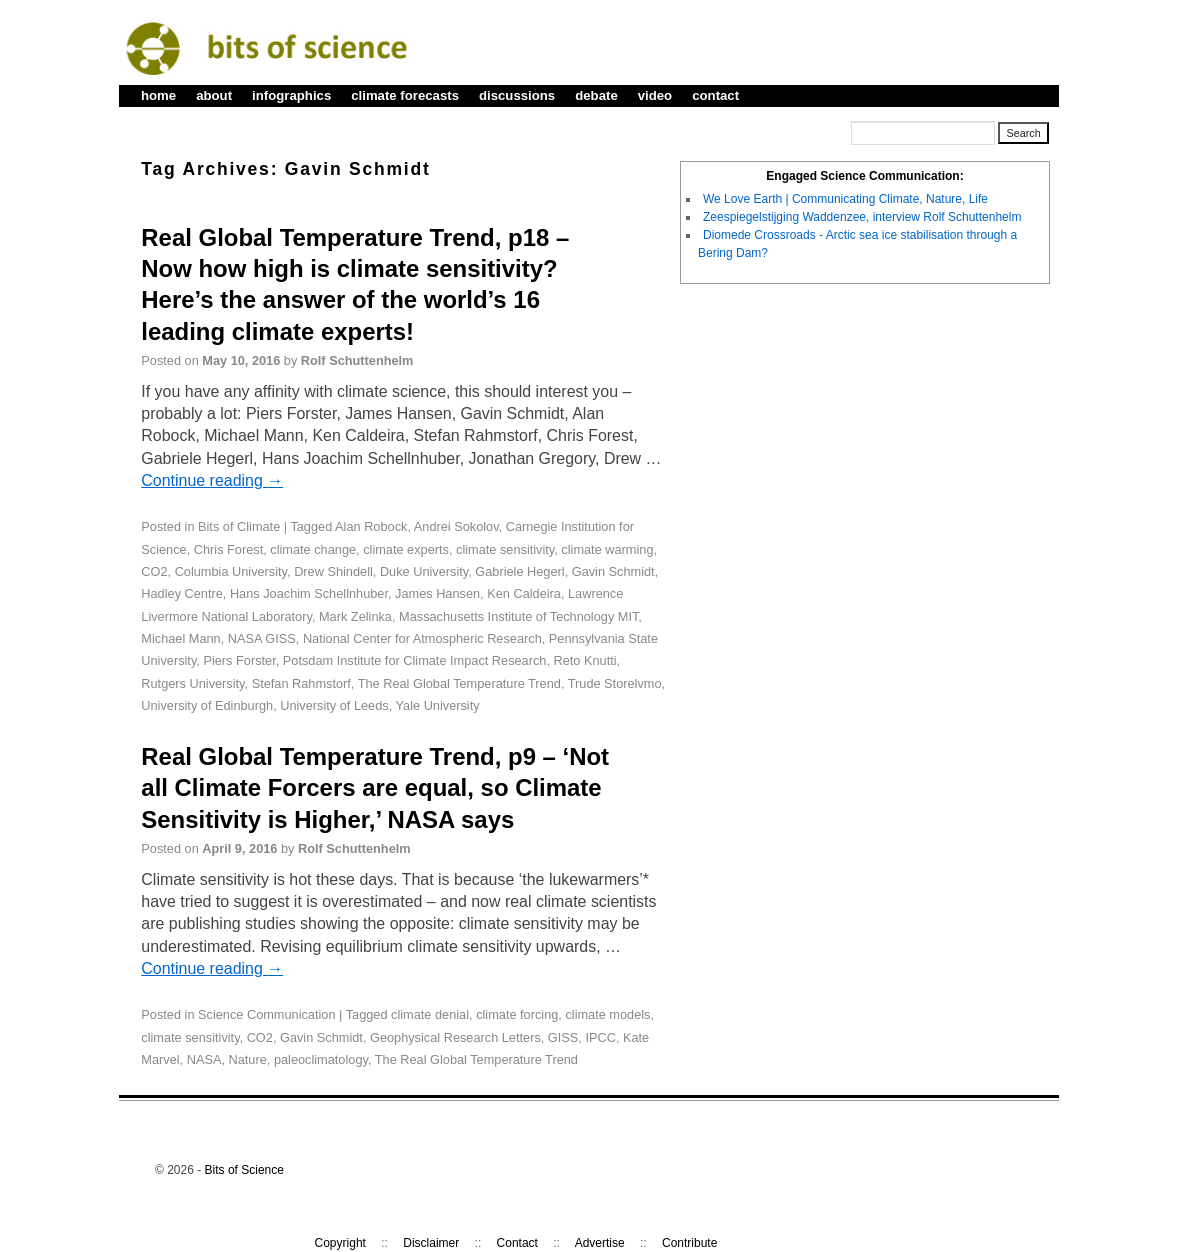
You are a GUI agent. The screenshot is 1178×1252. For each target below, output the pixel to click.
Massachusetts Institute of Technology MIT (518, 616)
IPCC (600, 1037)
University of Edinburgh (207, 705)
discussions (517, 95)
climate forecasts (405, 95)
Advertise (600, 1243)
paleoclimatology (321, 1059)
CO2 (154, 571)
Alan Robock (371, 526)
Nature (248, 1059)
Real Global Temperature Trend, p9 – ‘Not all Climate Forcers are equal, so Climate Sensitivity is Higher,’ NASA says (375, 787)
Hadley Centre (182, 593)
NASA (204, 1059)
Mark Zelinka (355, 616)
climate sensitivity (505, 549)
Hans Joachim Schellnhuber (309, 593)
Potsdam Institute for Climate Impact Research (415, 660)
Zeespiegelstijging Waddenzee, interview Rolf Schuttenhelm (862, 217)
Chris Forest (228, 549)
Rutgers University (192, 683)
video (655, 95)
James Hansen (437, 593)
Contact (517, 1243)
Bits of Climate (239, 526)
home (158, 95)
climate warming (607, 549)
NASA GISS (262, 638)
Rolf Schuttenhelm (357, 360)
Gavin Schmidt (613, 571)
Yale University (438, 705)
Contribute (689, 1243)
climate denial (430, 1014)
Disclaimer (431, 1243)
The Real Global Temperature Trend (459, 683)
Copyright (340, 1243)
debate (596, 95)
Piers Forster (239, 660)
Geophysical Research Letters (455, 1037)
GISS (563, 1037)
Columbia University (231, 571)
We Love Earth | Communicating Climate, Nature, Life (845, 199)
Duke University (424, 571)
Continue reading (212, 480)
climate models (607, 1014)
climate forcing (517, 1014)
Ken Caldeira (524, 593)
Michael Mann (180, 638)
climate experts (406, 549)
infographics (291, 95)
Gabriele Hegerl (519, 571)
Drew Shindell (333, 571)
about (214, 95)
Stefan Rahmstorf (301, 683)
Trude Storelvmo (615, 683)
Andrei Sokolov (456, 526)
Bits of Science (244, 1170)
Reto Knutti (585, 660)
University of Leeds (334, 705)
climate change (313, 549)
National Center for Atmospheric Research (422, 638)
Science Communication (266, 1014)
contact (715, 95)
